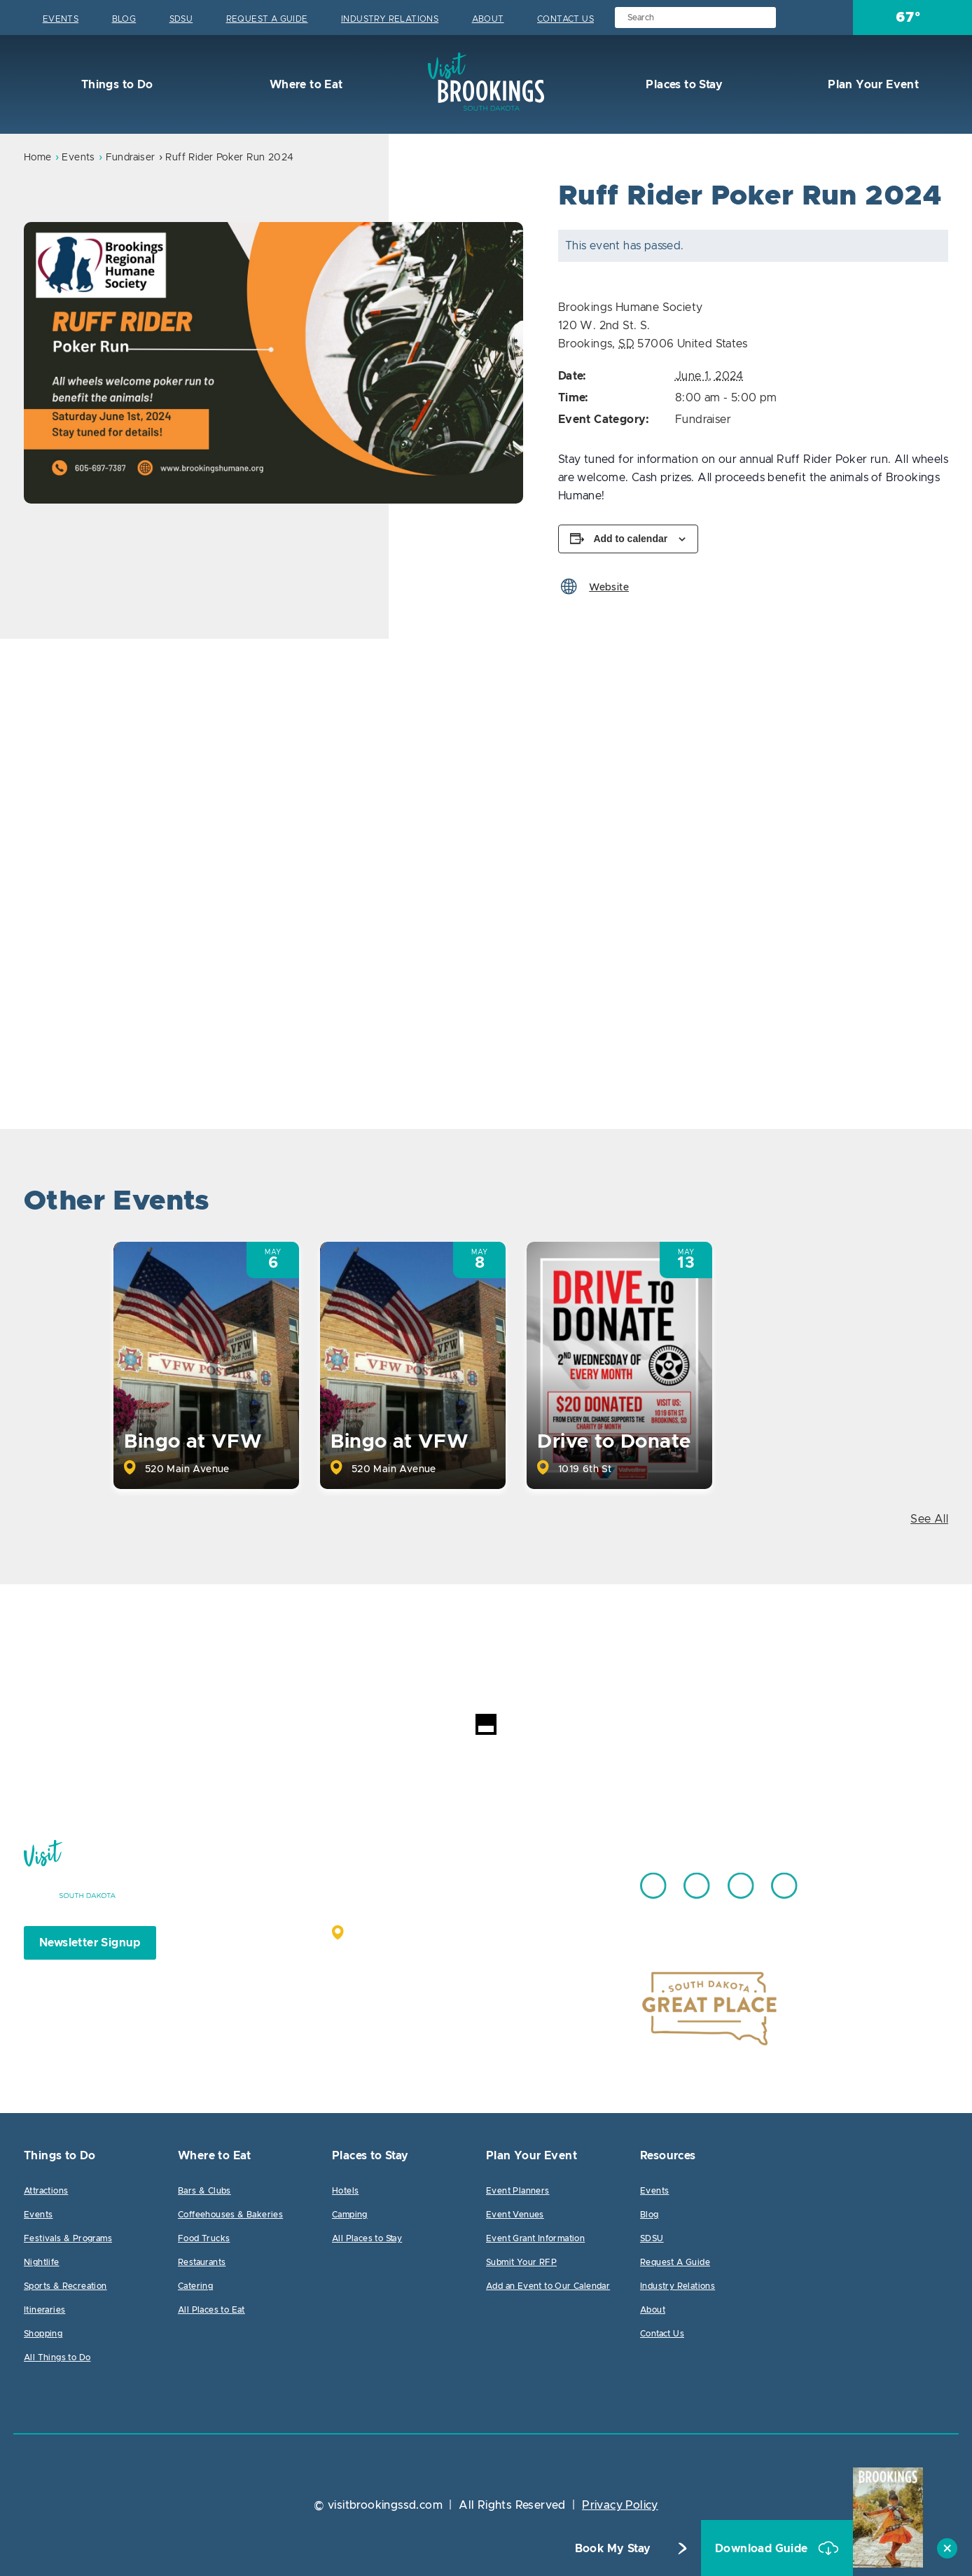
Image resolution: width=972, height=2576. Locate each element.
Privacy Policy (620, 2505)
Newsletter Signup (90, 1942)
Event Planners (518, 2191)
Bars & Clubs (204, 2191)
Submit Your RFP (521, 2262)
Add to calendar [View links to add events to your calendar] (630, 538)
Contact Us (565, 19)
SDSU (181, 19)
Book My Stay (613, 2548)
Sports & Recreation (65, 2286)
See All (929, 1519)
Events (60, 19)
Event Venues (515, 2214)
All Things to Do (57, 2357)
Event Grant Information (535, 2238)
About (488, 19)
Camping (350, 2214)
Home (38, 157)
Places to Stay (683, 84)
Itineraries (44, 2310)
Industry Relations (389, 19)
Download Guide (763, 2548)
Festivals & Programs (68, 2238)
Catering (195, 2286)
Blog (124, 19)
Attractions (46, 2191)
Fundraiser (130, 157)
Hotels (345, 2191)
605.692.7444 (520, 1879)
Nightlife (42, 2262)
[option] (273, 363)
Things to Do (115, 84)
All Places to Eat (211, 2310)
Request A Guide (267, 19)
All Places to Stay (367, 2238)
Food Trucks (204, 2238)
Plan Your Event (872, 84)
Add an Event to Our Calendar (548, 2286)
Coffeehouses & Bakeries (230, 2214)
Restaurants (201, 2262)
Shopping (43, 2333)
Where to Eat (304, 84)
